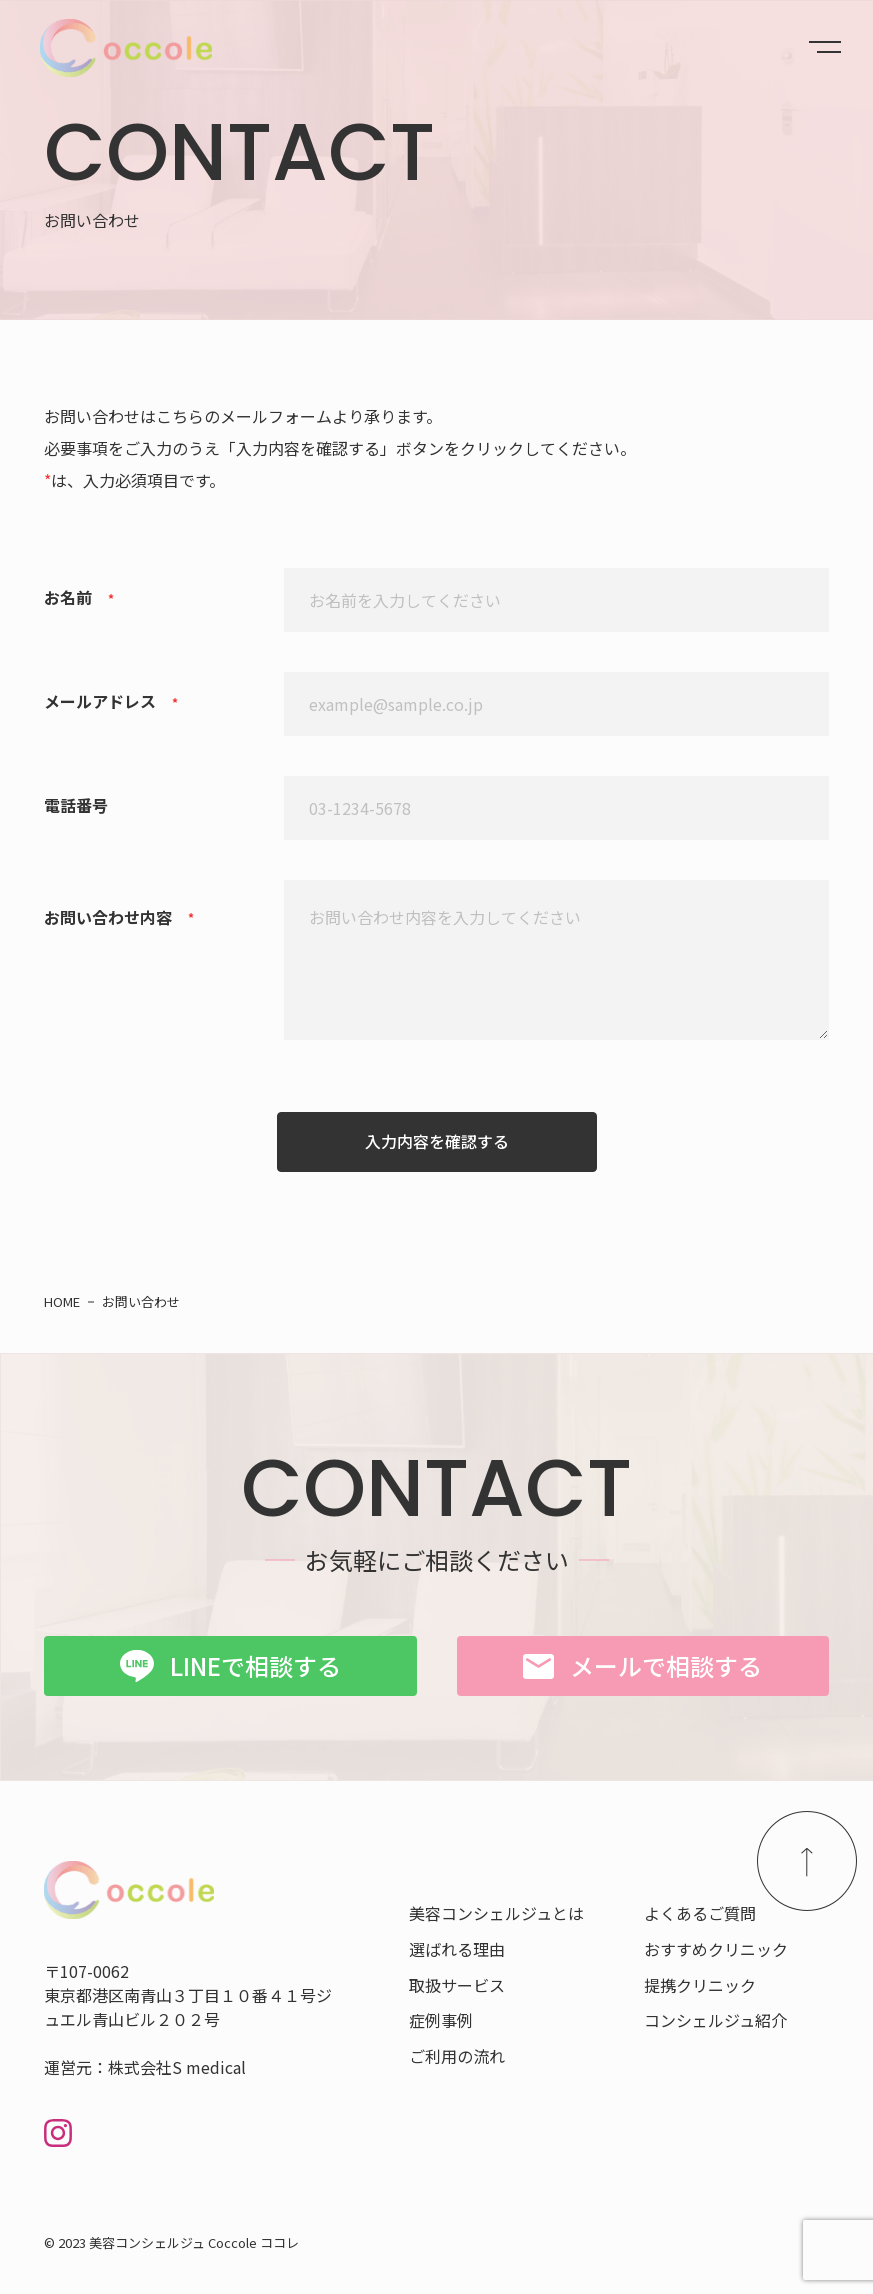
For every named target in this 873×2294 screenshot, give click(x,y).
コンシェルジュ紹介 (715, 2020)
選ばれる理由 (457, 1949)
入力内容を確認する (437, 1141)
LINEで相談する (255, 1665)
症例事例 (441, 2020)
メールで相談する (666, 1665)
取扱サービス (457, 1985)
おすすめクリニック (716, 1949)
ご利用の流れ (457, 2056)
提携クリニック (700, 1985)
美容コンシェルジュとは (496, 1913)
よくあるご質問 (700, 1913)
